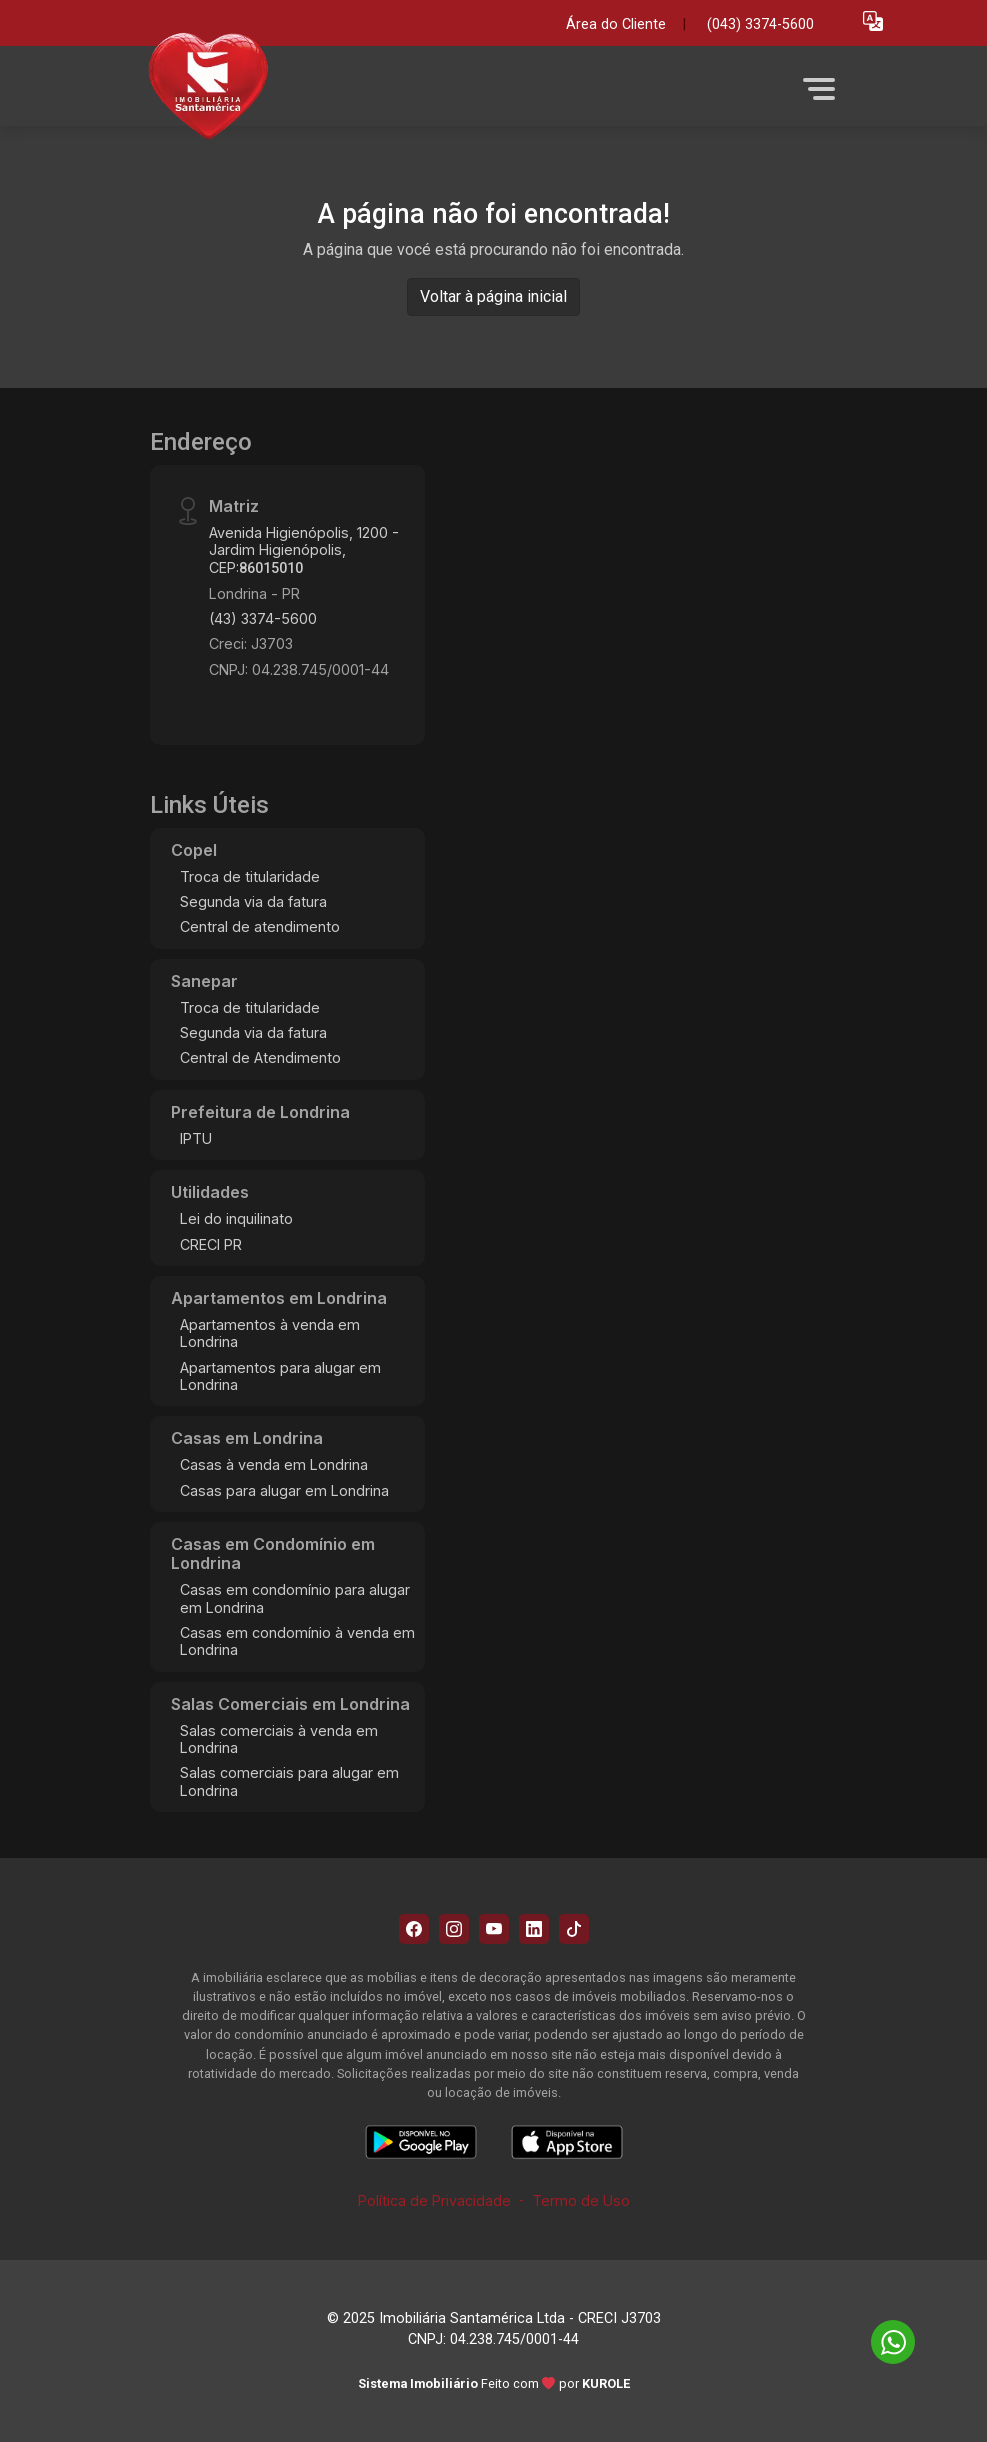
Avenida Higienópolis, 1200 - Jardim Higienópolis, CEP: (304, 550)
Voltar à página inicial (493, 296)
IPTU (196, 1138)
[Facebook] (414, 1929)
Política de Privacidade (434, 2200)
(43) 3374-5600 (263, 618)
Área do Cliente (616, 24)
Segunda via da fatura (253, 901)
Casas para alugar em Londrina (284, 1490)
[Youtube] (494, 1929)
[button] (873, 20)
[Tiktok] (574, 1929)
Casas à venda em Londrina (274, 1464)
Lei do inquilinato (236, 1218)
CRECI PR (211, 1244)
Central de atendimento (260, 926)
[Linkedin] (534, 1929)
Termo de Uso (581, 2200)
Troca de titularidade (250, 876)
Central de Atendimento (260, 1057)
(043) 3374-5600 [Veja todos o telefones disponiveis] (760, 24)
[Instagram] (454, 1929)
